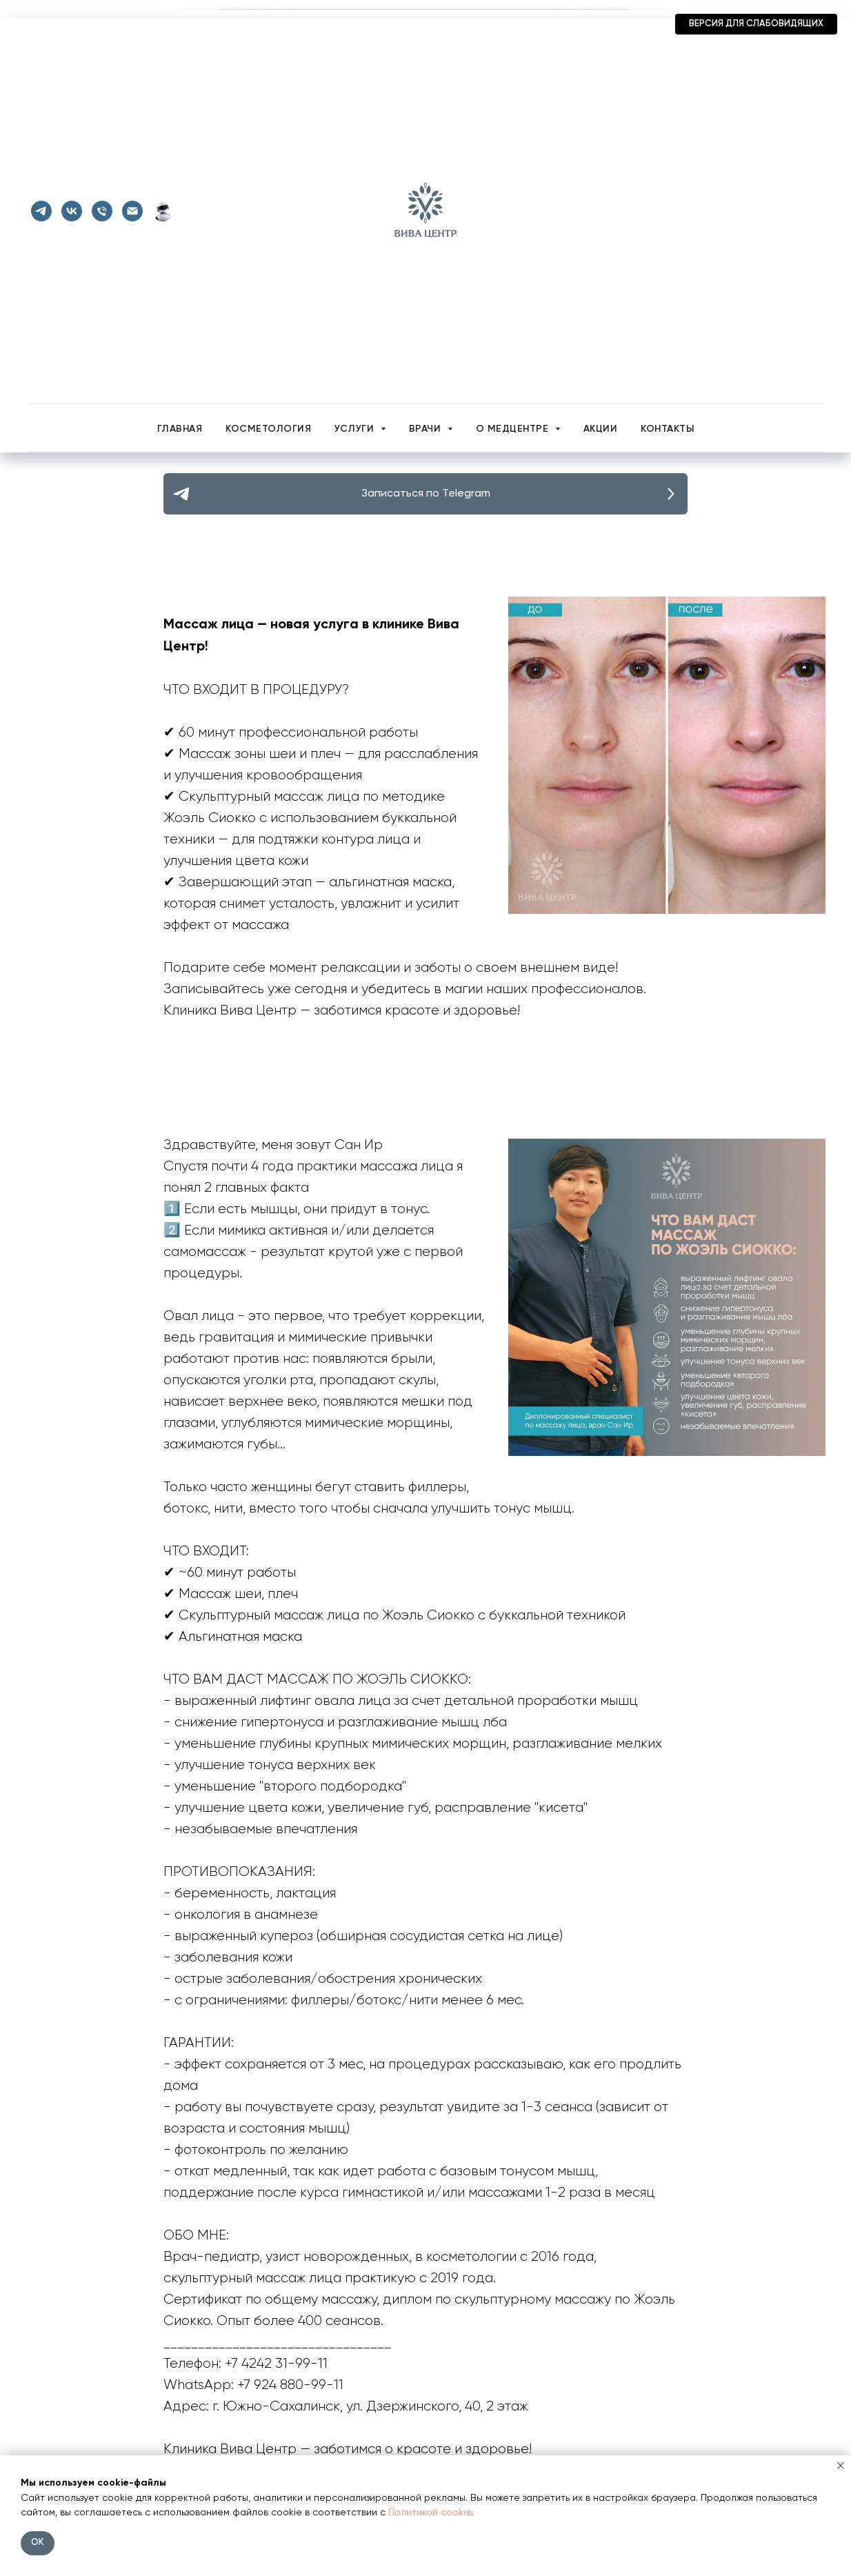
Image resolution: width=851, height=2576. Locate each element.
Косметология (268, 429)
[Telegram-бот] (162, 211)
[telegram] (41, 211)
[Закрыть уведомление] (841, 2466)
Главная (180, 429)
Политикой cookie (429, 2512)
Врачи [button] (426, 429)
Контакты (667, 429)
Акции (600, 429)
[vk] (71, 211)
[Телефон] (102, 211)
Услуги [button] (355, 429)
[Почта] (132, 211)
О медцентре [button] (514, 429)
